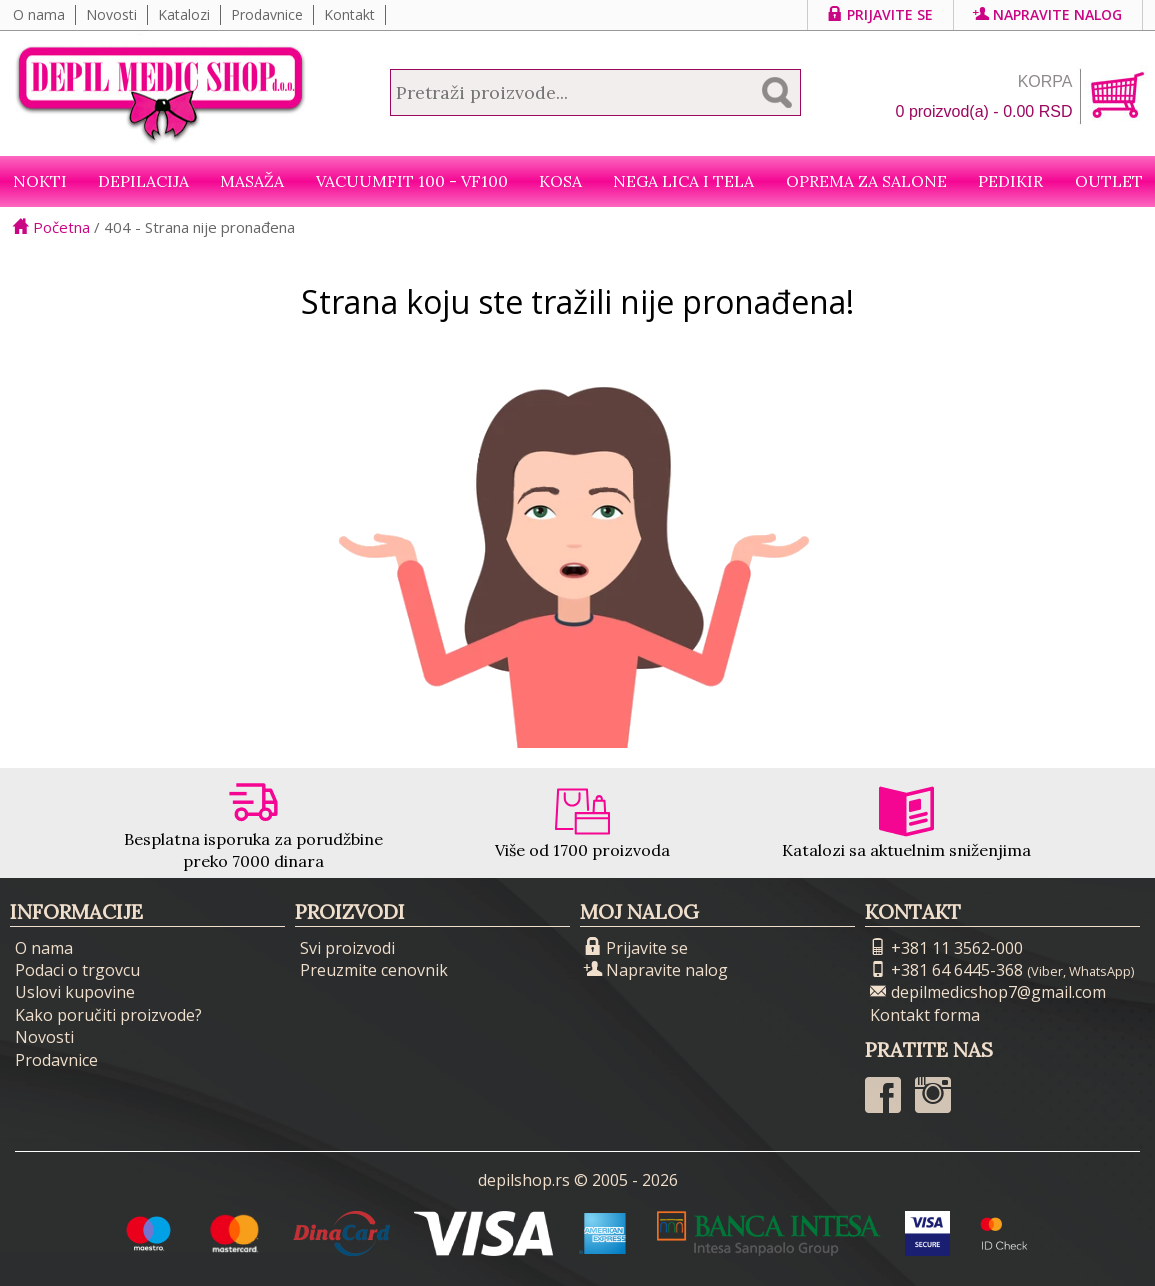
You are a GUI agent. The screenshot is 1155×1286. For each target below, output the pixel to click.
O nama (39, 14)
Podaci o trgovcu (77, 970)
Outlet (1109, 181)
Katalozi (184, 14)
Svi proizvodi (347, 948)
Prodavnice (267, 14)
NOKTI (40, 181)
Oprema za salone (866, 181)
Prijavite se (880, 14)
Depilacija (143, 181)
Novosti (111, 14)
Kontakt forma (925, 1015)
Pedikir (1010, 181)
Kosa (560, 181)
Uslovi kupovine (75, 992)
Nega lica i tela (683, 181)
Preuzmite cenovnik (374, 970)
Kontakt (349, 14)
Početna (51, 227)
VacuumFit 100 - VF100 (412, 181)
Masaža (252, 181)
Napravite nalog (1048, 14)
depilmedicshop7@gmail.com (988, 992)
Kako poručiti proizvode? (108, 1015)
